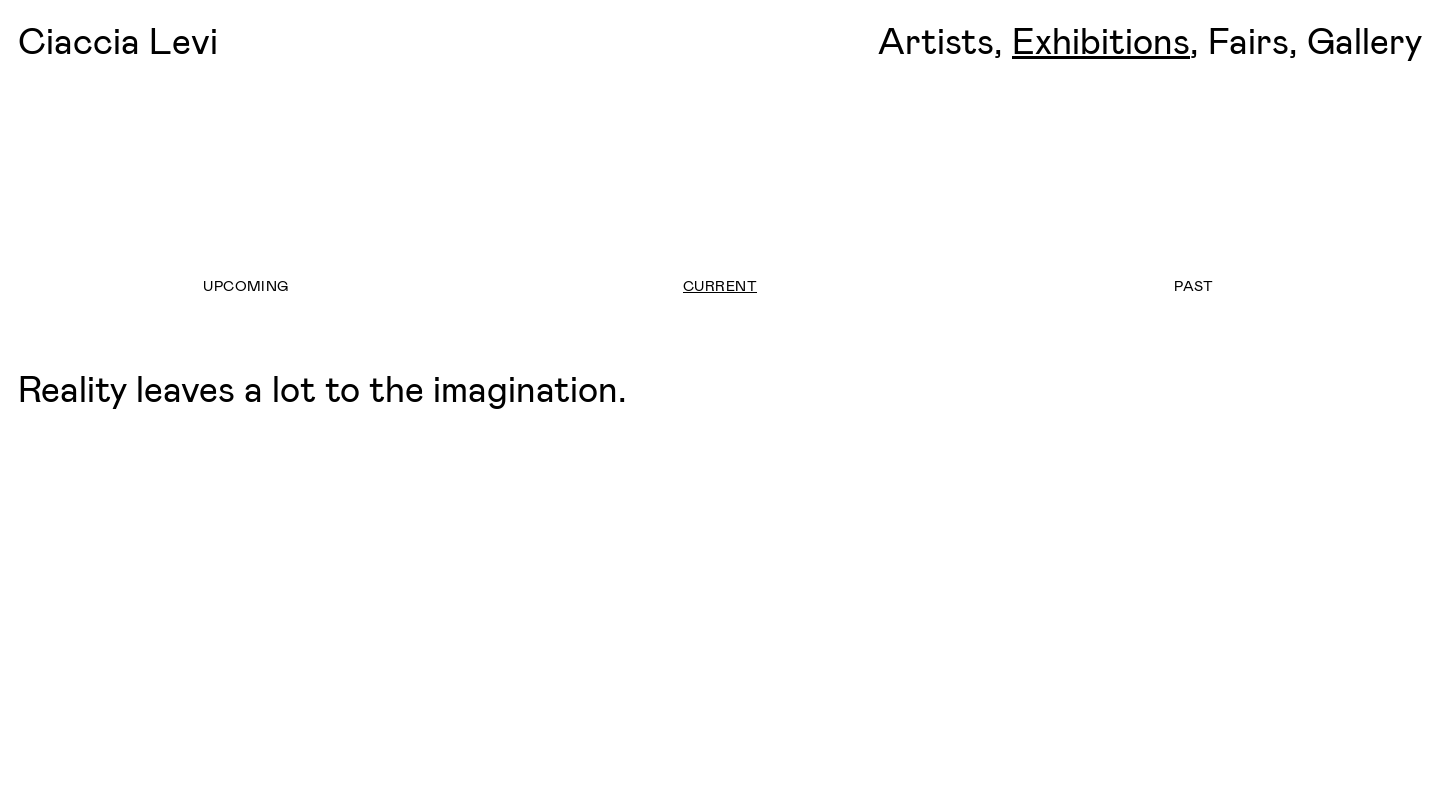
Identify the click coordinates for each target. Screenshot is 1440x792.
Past (1194, 285)
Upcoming (245, 285)
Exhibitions (1101, 39)
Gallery (1364, 39)
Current (720, 285)
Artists (936, 39)
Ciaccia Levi (118, 39)
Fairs (1248, 39)
